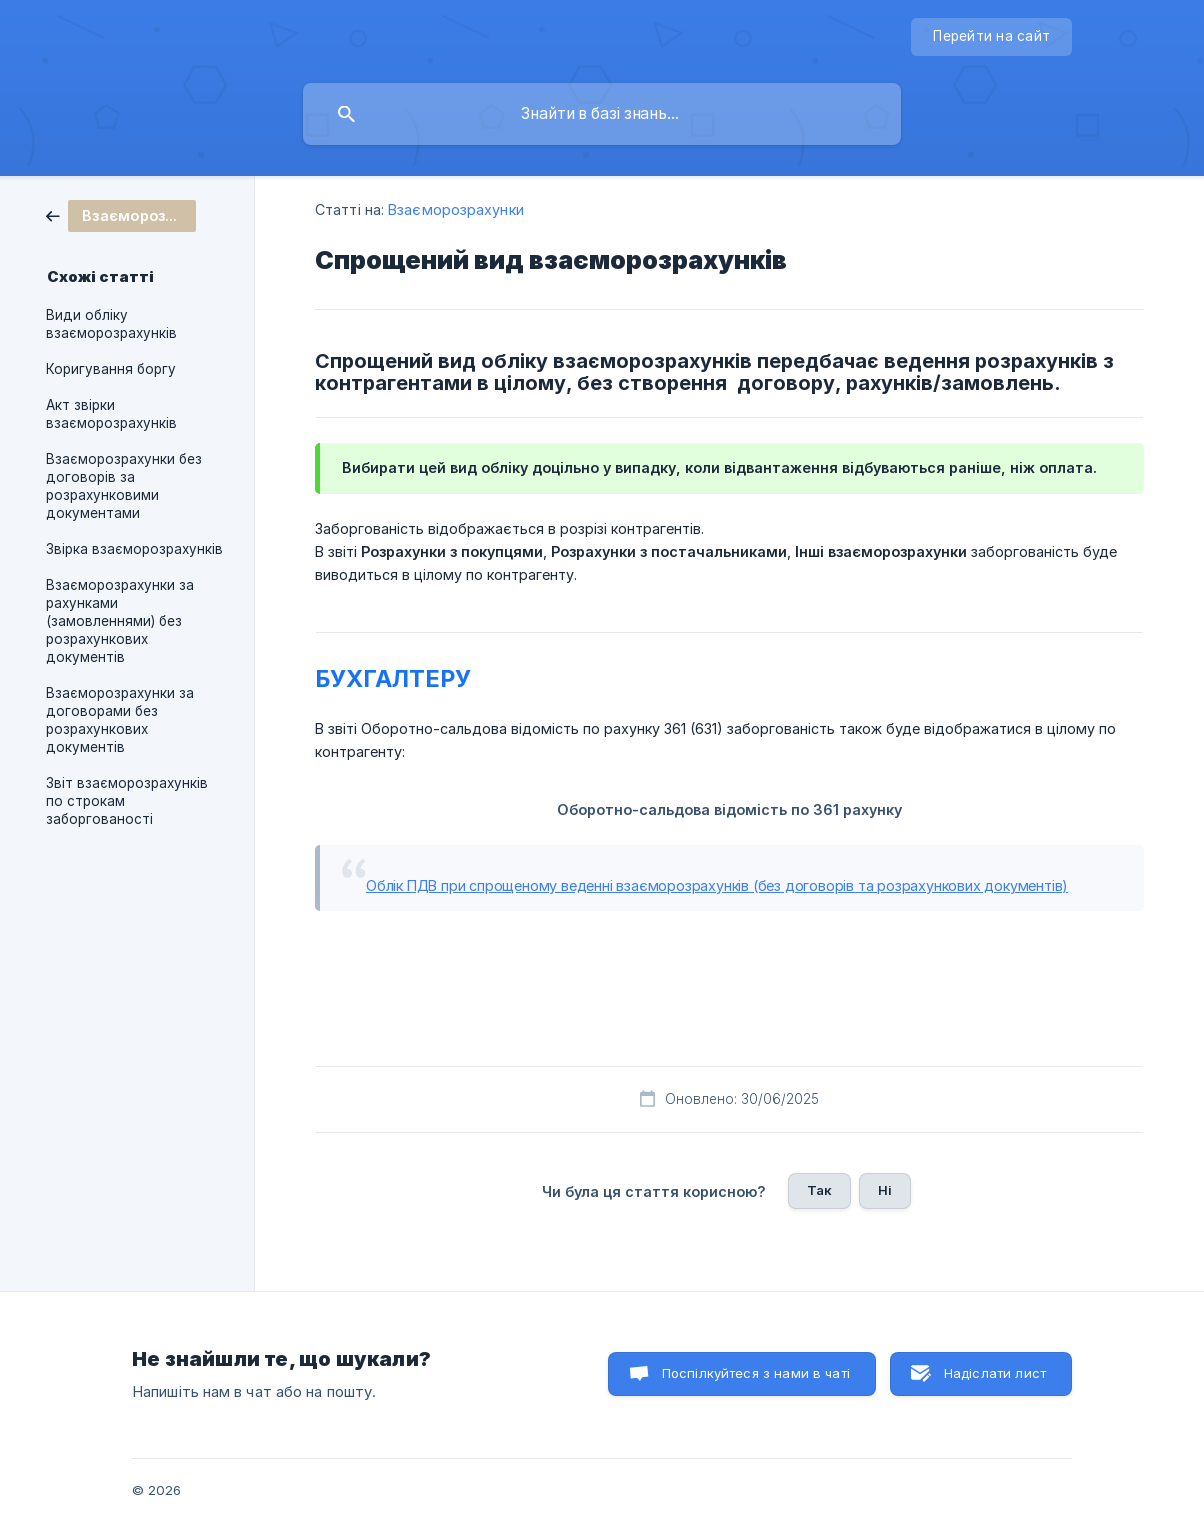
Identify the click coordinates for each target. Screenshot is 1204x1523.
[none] (991, 37)
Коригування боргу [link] (111, 369)
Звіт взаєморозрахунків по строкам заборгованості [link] (127, 801)
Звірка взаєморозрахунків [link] (134, 549)
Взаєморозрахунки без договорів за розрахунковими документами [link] (124, 486)
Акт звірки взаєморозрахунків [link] (111, 414)
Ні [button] (885, 1190)
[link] (121, 214)
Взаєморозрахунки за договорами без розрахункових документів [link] (120, 720)
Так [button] (819, 1190)
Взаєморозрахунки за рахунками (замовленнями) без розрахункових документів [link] (120, 621)
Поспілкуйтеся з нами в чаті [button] (756, 1373)
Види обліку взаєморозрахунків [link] (111, 324)
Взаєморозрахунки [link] (456, 209)
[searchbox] (602, 114)
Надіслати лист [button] (995, 1373)
